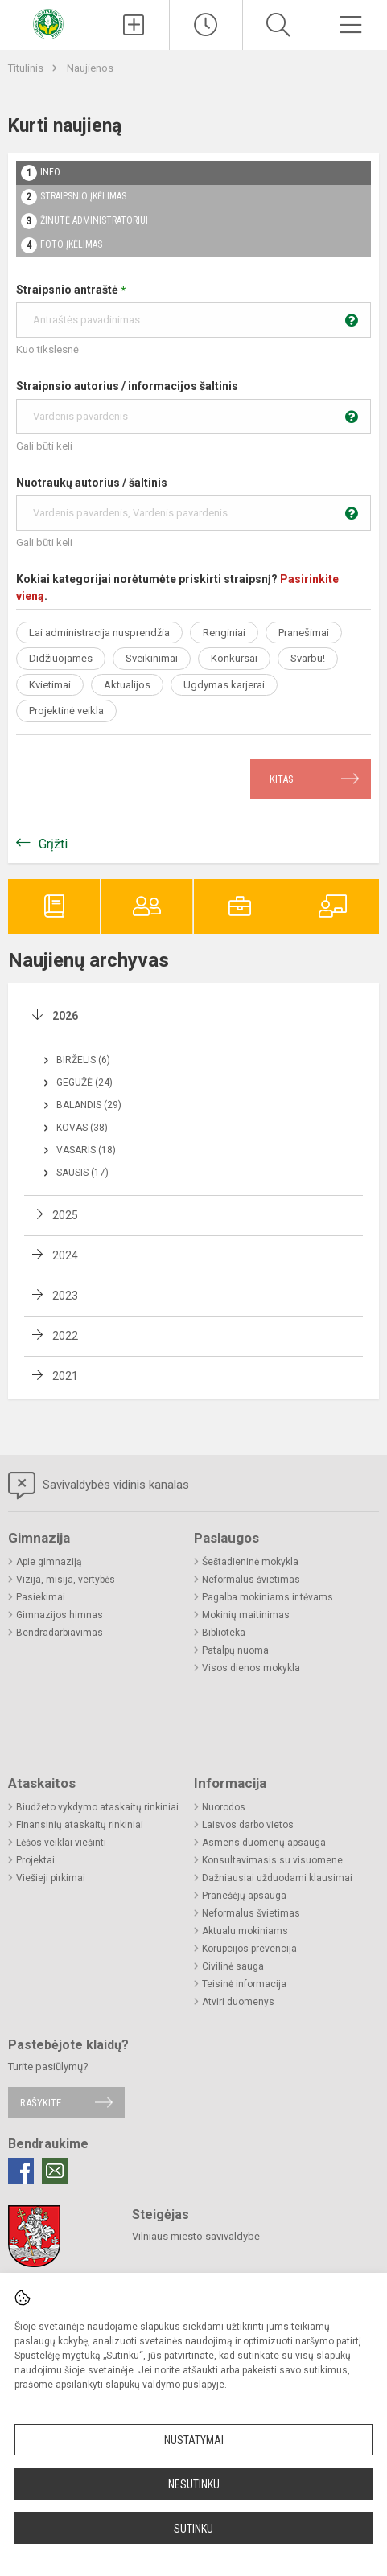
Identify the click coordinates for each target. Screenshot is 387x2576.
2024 (65, 1255)
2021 (65, 1376)
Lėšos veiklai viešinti (61, 1842)
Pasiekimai (40, 1597)
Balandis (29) (88, 1105)
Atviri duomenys (238, 2001)
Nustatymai (194, 2440)
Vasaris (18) (86, 1150)
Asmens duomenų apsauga (264, 1842)
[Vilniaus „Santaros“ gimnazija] (48, 23)
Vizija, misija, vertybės (65, 1579)
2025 (65, 1215)
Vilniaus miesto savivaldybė (196, 2236)
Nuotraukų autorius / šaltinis (193, 503)
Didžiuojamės (61, 658)
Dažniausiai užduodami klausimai (277, 1878)
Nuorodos (223, 1807)
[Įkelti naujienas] (133, 25)
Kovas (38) (82, 1127)
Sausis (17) (82, 1172)
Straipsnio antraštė (193, 310)
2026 (65, 1015)
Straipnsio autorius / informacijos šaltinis (193, 407)
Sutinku (193, 2528)
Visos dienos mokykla (251, 1668)
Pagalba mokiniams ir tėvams (267, 1597)
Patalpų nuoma (235, 1650)
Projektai (35, 1860)
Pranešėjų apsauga (244, 1895)
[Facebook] (21, 2171)
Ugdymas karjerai (224, 685)
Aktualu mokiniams (245, 1931)
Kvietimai (50, 685)
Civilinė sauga (233, 1966)
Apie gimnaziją (49, 1561)
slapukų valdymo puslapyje (164, 2384)
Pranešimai (303, 633)
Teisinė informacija (244, 1984)
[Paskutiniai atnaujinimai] (205, 25)
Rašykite (40, 2103)
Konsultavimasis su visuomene (272, 1860)
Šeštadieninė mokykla (250, 1561)
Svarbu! (307, 658)
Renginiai (224, 633)
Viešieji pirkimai (50, 1878)
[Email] (55, 2171)
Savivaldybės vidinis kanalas (98, 1485)
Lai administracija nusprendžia (99, 633)
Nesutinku (194, 2484)
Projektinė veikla (66, 711)
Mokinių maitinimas (246, 1615)
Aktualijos (127, 685)
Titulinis (27, 68)
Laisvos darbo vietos (248, 1824)
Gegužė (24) (84, 1082)
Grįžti (53, 844)
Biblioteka (223, 1632)
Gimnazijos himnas (59, 1615)
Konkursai (234, 658)
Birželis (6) (83, 1060)
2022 (65, 1335)
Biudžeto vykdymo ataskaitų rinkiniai (97, 1807)
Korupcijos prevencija (249, 1948)
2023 (65, 1295)
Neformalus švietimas (251, 1579)
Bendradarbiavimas (59, 1632)
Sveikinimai (152, 658)
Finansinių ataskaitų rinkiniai (79, 1824)
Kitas (282, 779)
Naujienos (90, 68)
